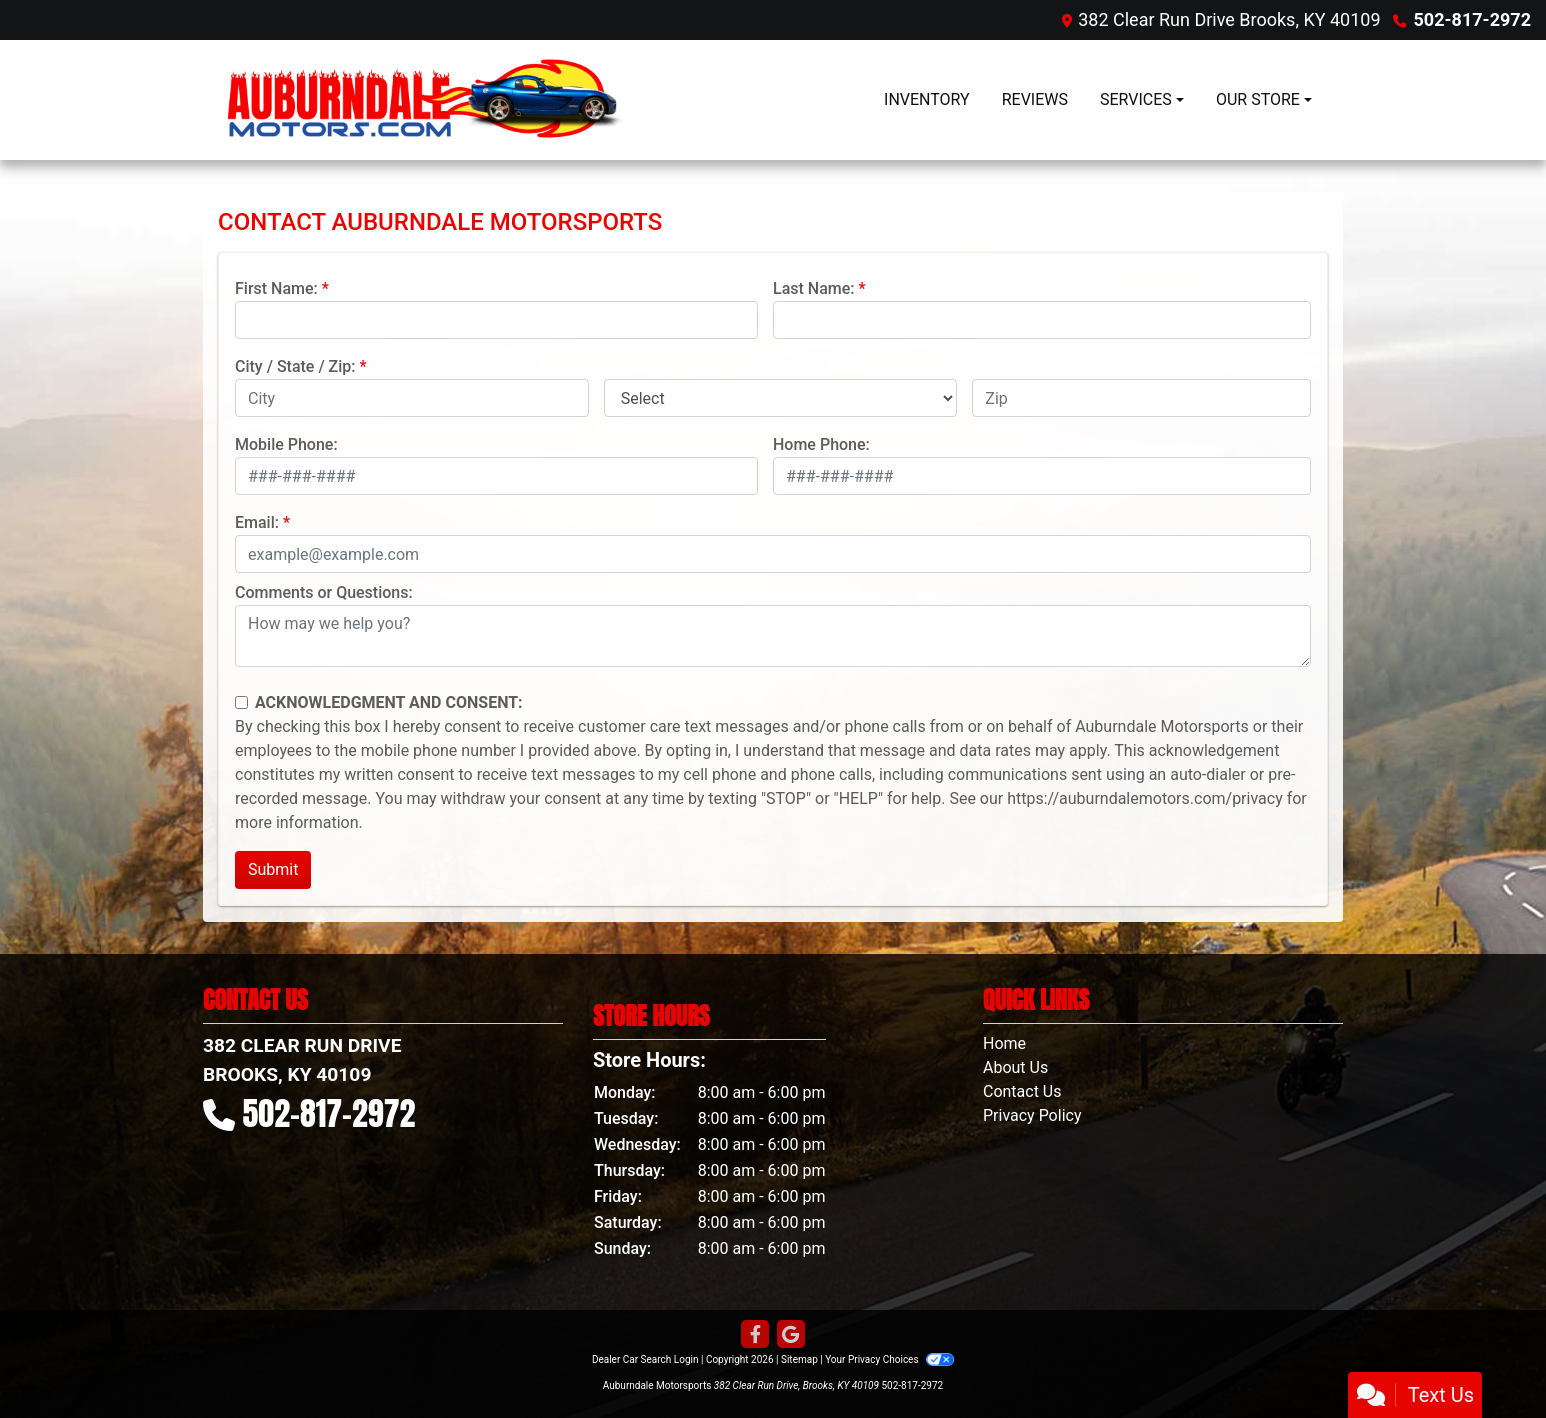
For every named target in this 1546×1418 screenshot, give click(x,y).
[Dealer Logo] (428, 100)
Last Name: (814, 288)
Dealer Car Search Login (645, 1359)
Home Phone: (821, 444)
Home (1004, 1043)
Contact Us (1022, 1091)
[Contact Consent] (241, 702)
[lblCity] (412, 398)
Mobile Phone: (286, 444)
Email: (257, 522)
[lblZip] (1141, 398)
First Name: (276, 288)
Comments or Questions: (324, 592)
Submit (273, 869)
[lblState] (781, 398)
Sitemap (799, 1359)
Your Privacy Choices (889, 1359)
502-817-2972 (1472, 19)
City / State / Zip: (295, 366)
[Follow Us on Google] (791, 1335)
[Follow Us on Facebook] (755, 1335)
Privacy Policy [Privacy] (1032, 1115)
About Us (1015, 1067)
